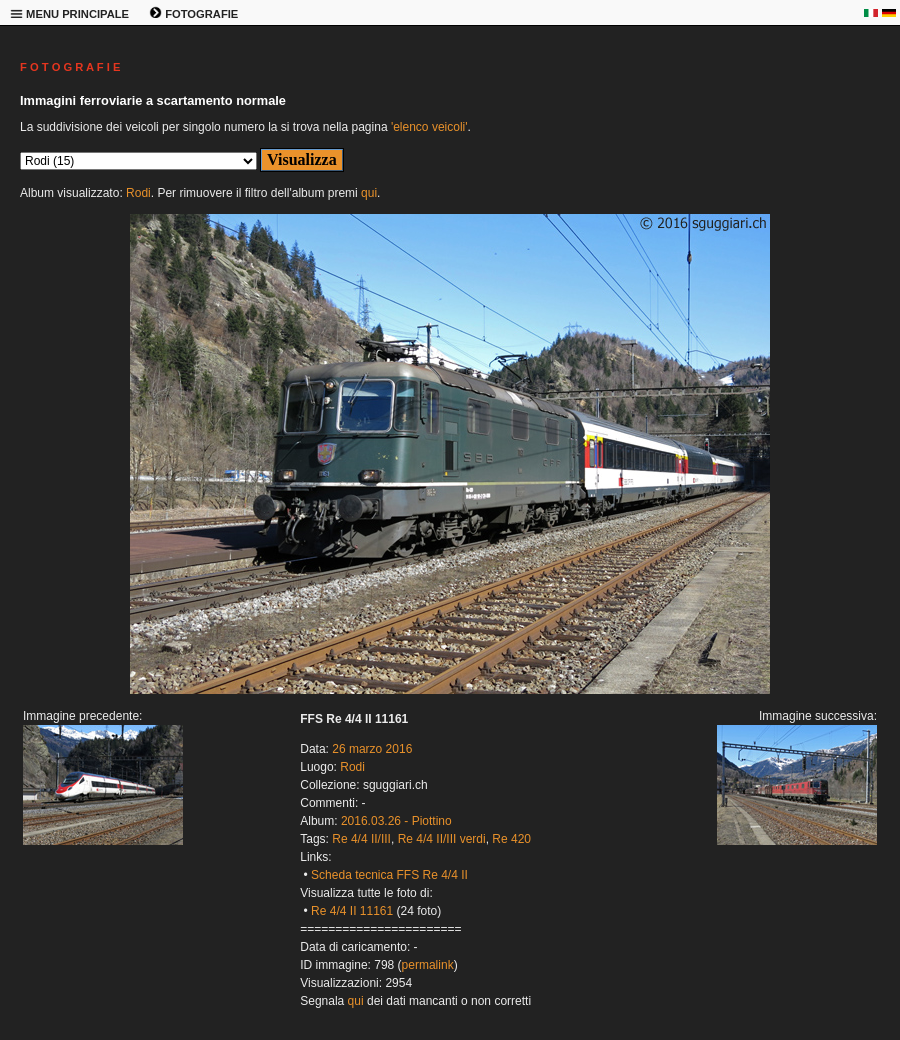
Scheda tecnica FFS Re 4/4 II (389, 875)
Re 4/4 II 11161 (352, 911)
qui (369, 193)
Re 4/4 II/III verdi (442, 839)
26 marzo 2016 (372, 749)
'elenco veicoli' (429, 127)
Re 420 (511, 839)
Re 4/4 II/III (361, 839)
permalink (428, 965)
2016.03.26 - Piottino (396, 821)
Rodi (138, 193)
